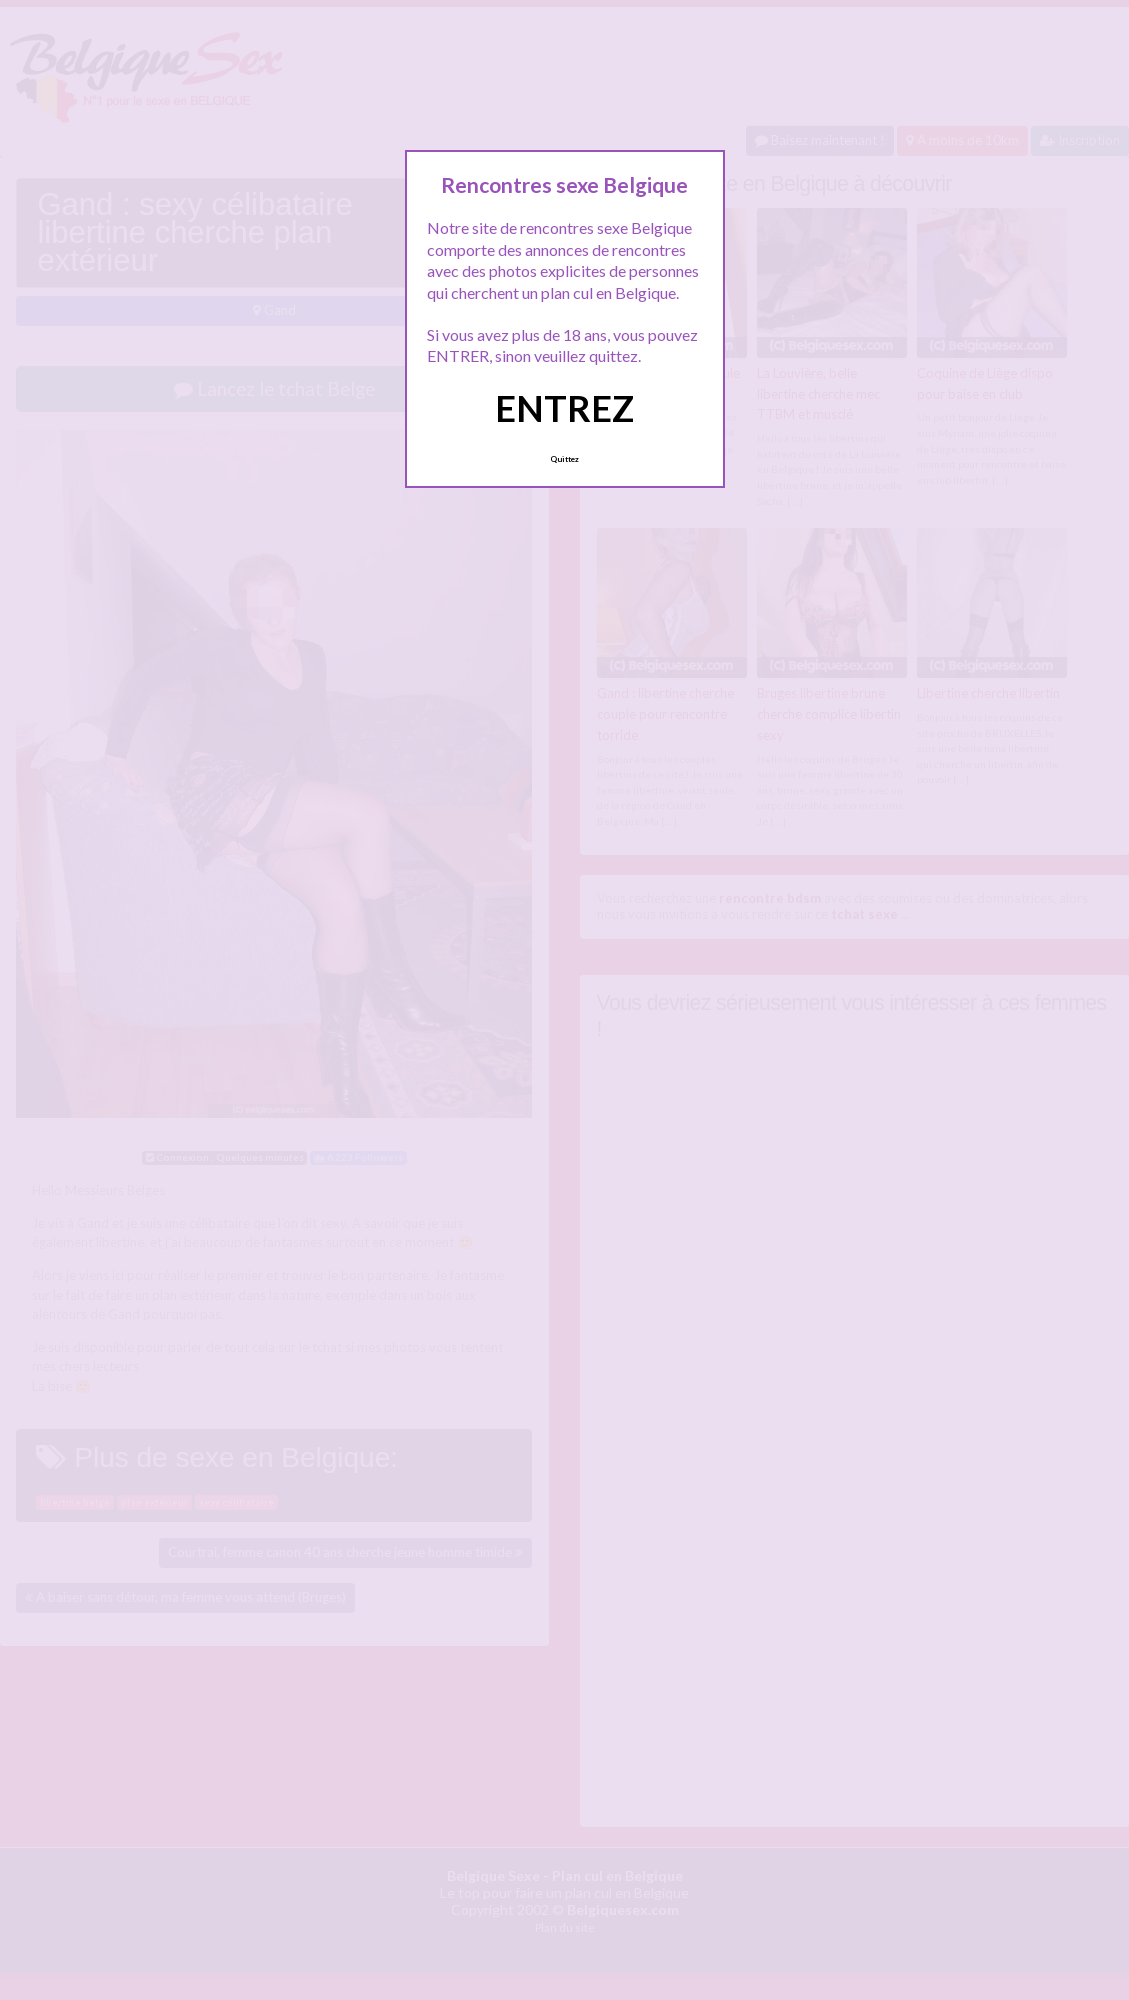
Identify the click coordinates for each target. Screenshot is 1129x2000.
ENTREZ (564, 408)
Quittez (564, 459)
